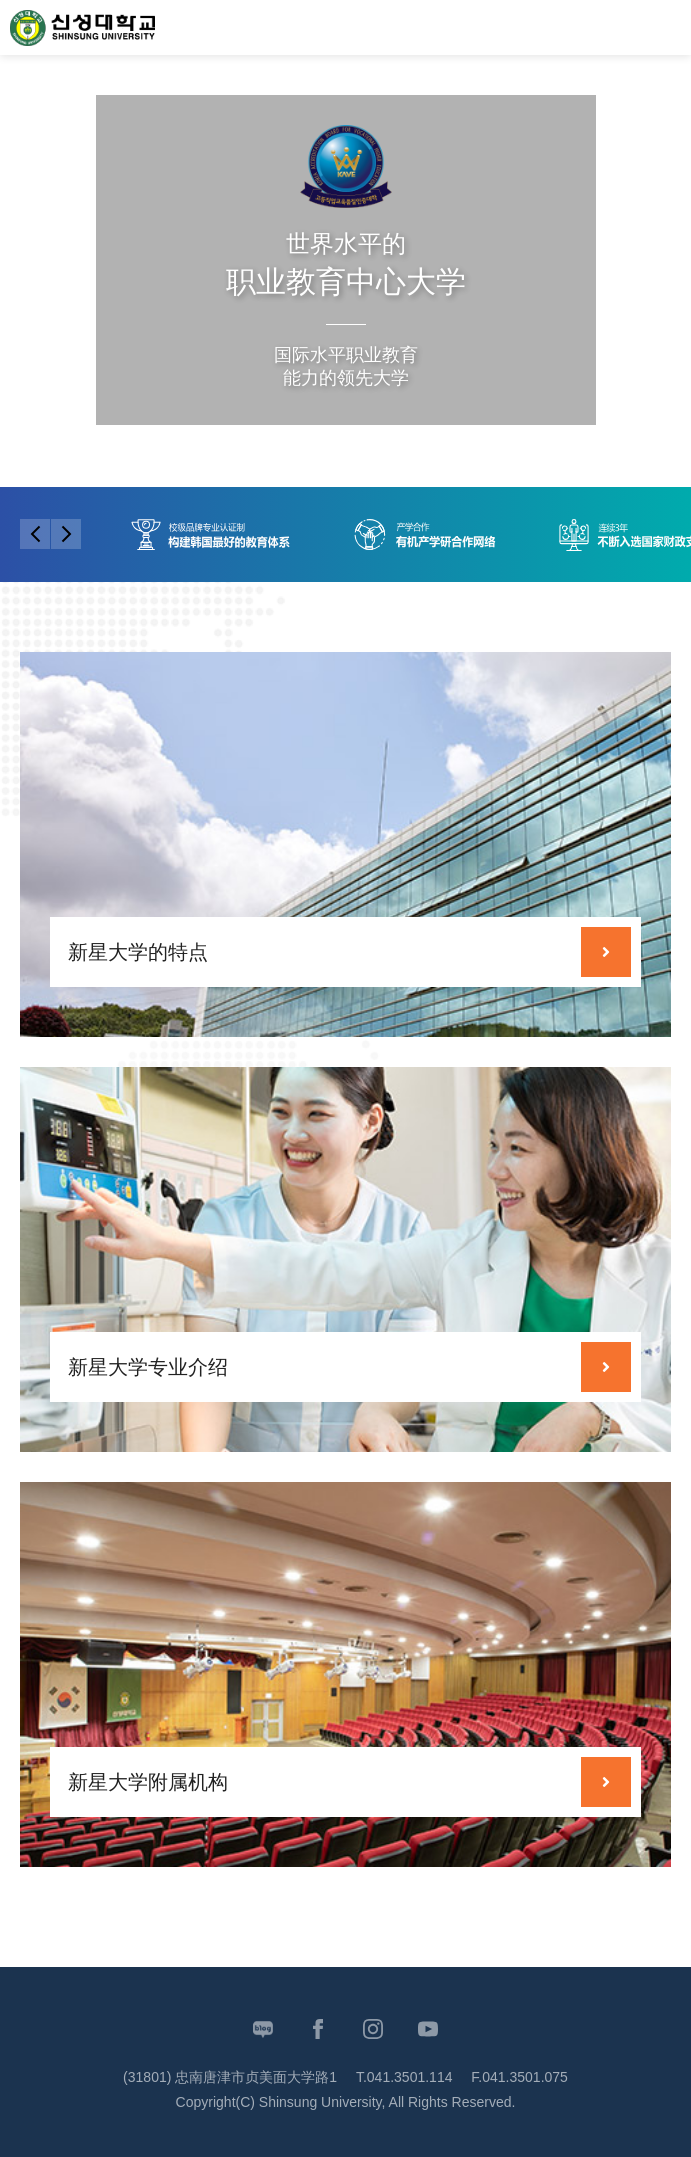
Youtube (428, 2029)
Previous (546, 445)
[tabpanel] (345, 300)
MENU (666, 27)
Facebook (318, 2029)
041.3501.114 (410, 2077)
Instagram (373, 2029)
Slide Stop (437, 447)
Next (591, 445)
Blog (263, 2029)
